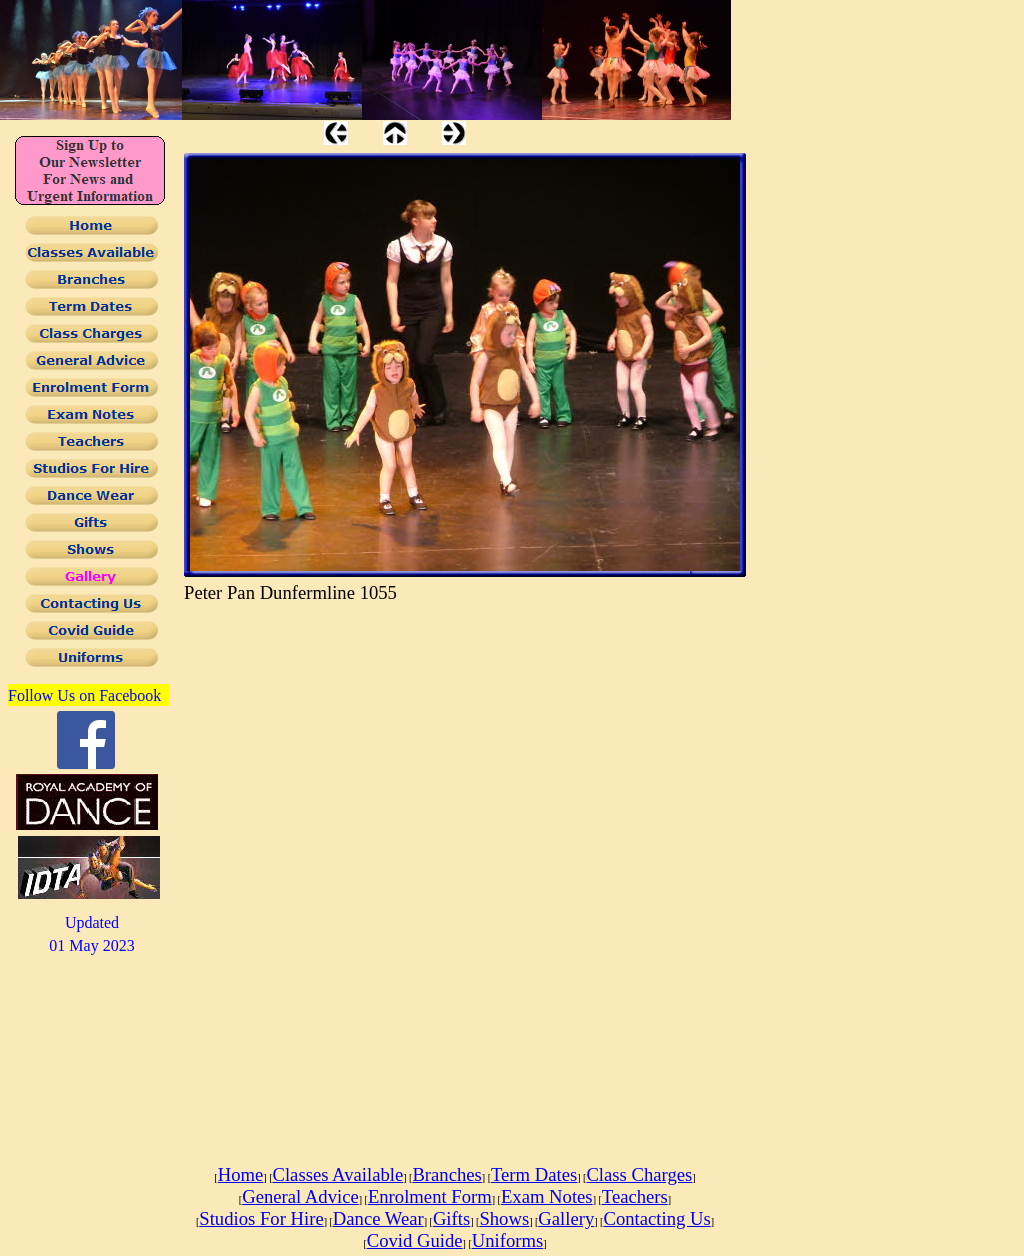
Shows (504, 1218)
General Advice (300, 1196)
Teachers (635, 1196)
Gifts (451, 1218)
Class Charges (639, 1174)
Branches (446, 1174)
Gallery (566, 1218)
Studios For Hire (261, 1218)
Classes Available (337, 1174)
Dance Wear (378, 1218)
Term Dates (534, 1174)
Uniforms (508, 1240)
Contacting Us (656, 1218)
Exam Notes (547, 1196)
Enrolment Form (430, 1196)
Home (241, 1174)
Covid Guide (415, 1240)
